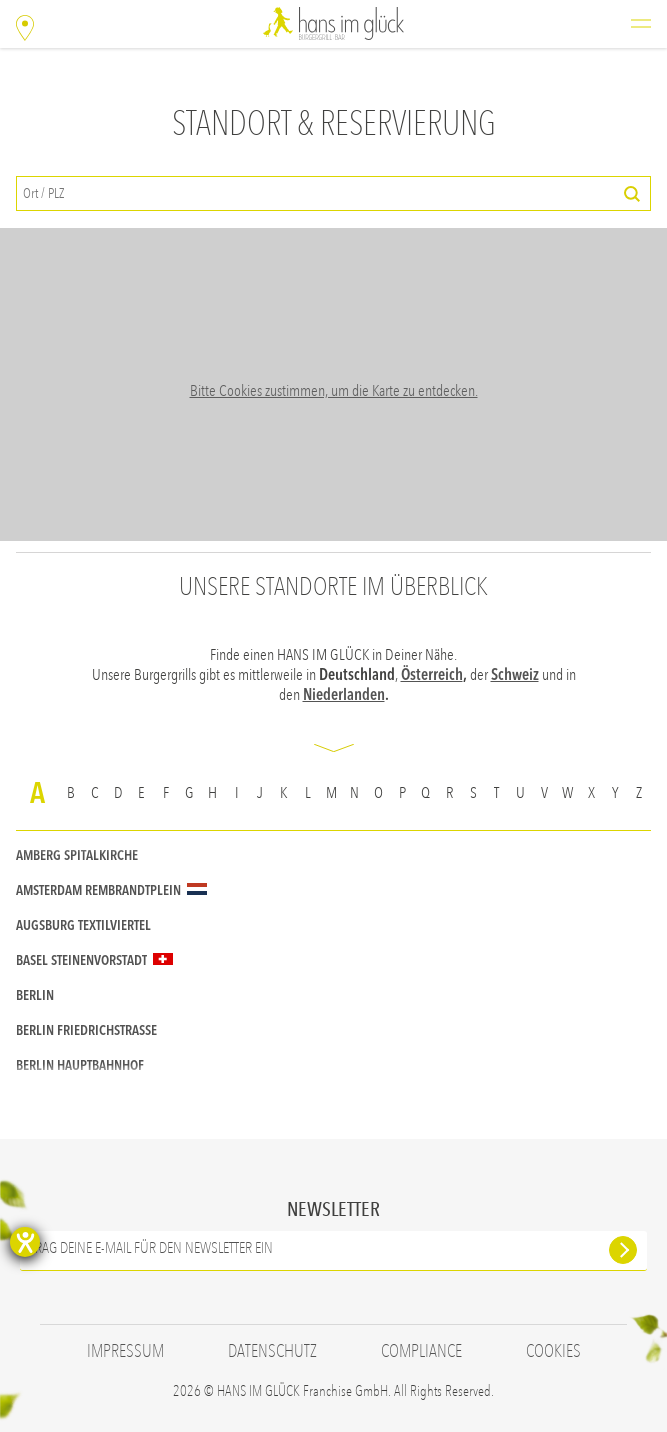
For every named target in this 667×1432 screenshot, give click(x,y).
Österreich (432, 674)
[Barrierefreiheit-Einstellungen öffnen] (25, 1242)
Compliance (421, 1351)
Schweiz (515, 674)
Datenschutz (272, 1351)
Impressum (125, 1351)
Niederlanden (344, 694)
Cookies (553, 1351)
